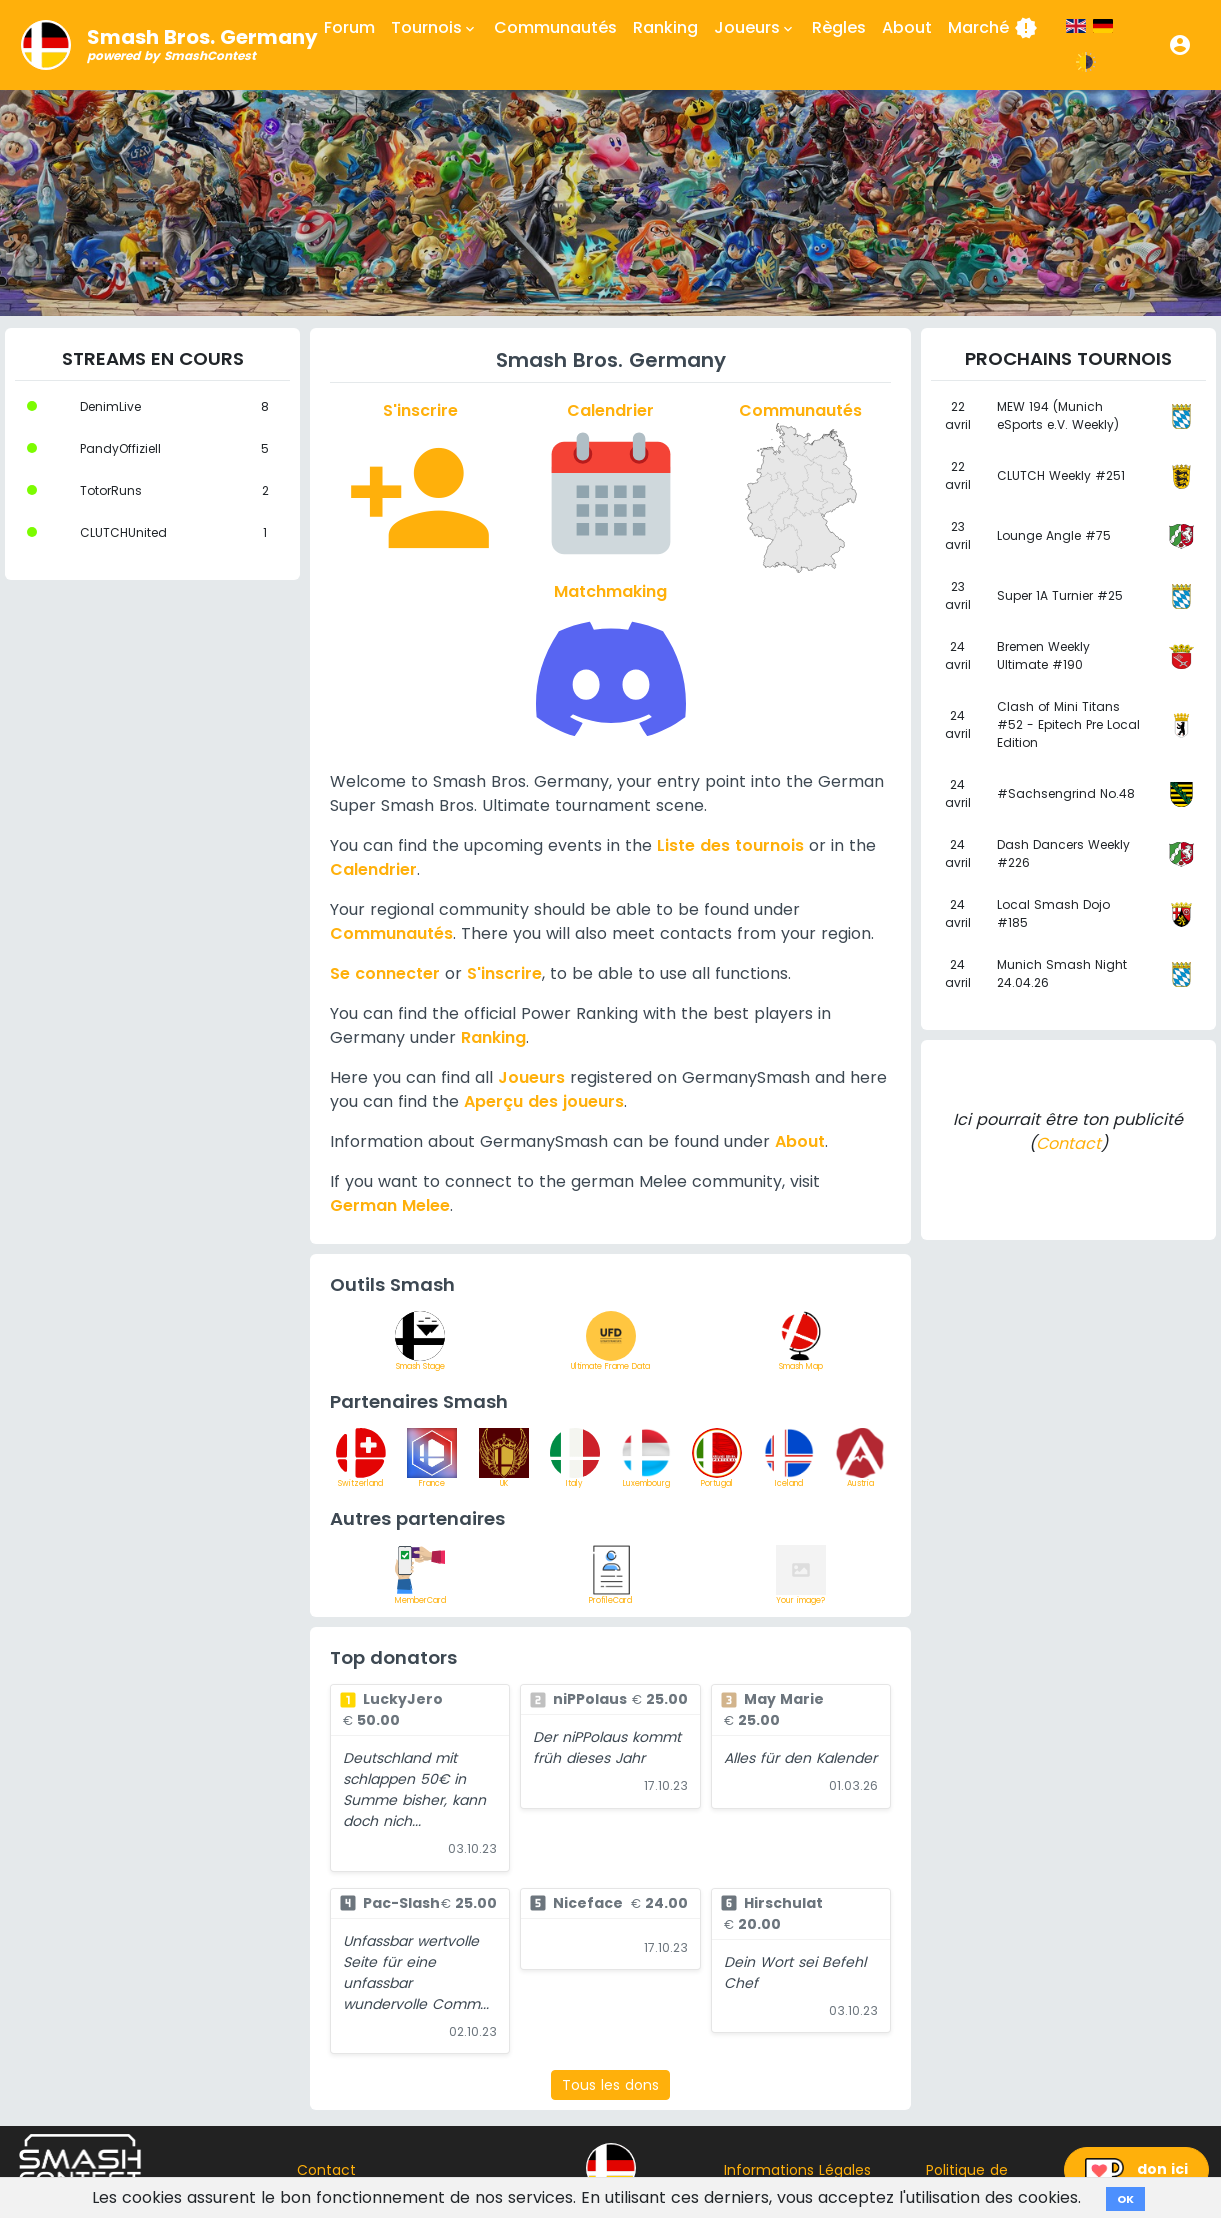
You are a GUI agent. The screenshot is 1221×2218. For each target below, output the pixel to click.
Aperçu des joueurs (544, 1101)
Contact (1068, 1143)
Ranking (665, 27)
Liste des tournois (730, 845)
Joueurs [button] (755, 28)
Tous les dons (610, 2085)
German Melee (390, 1205)
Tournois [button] (434, 28)
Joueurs (531, 1077)
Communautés (555, 27)
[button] (1180, 45)
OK (1125, 2199)
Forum (349, 27)
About (907, 27)
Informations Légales (797, 2170)
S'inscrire (504, 973)
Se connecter (385, 973)
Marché (993, 28)
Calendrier (373, 869)
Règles (839, 27)
